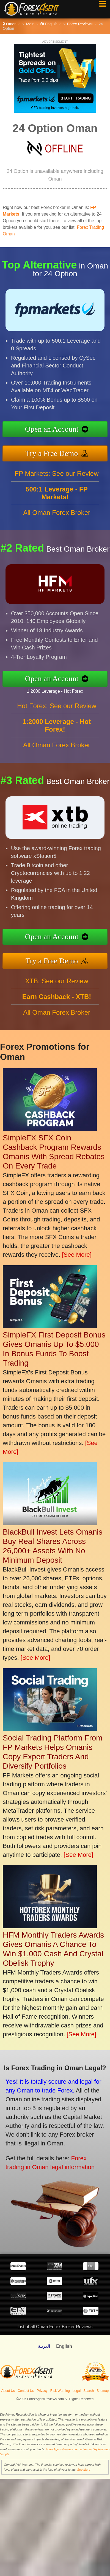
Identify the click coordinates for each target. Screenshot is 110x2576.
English (50, 24)
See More (83, 2469)
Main (30, 24)
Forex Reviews (80, 24)
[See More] (77, 1254)
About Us (8, 2391)
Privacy (42, 2391)
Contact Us (26, 2391)
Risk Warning (60, 2391)
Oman (11, 24)
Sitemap (103, 2391)
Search (88, 2391)
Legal (77, 2391)
